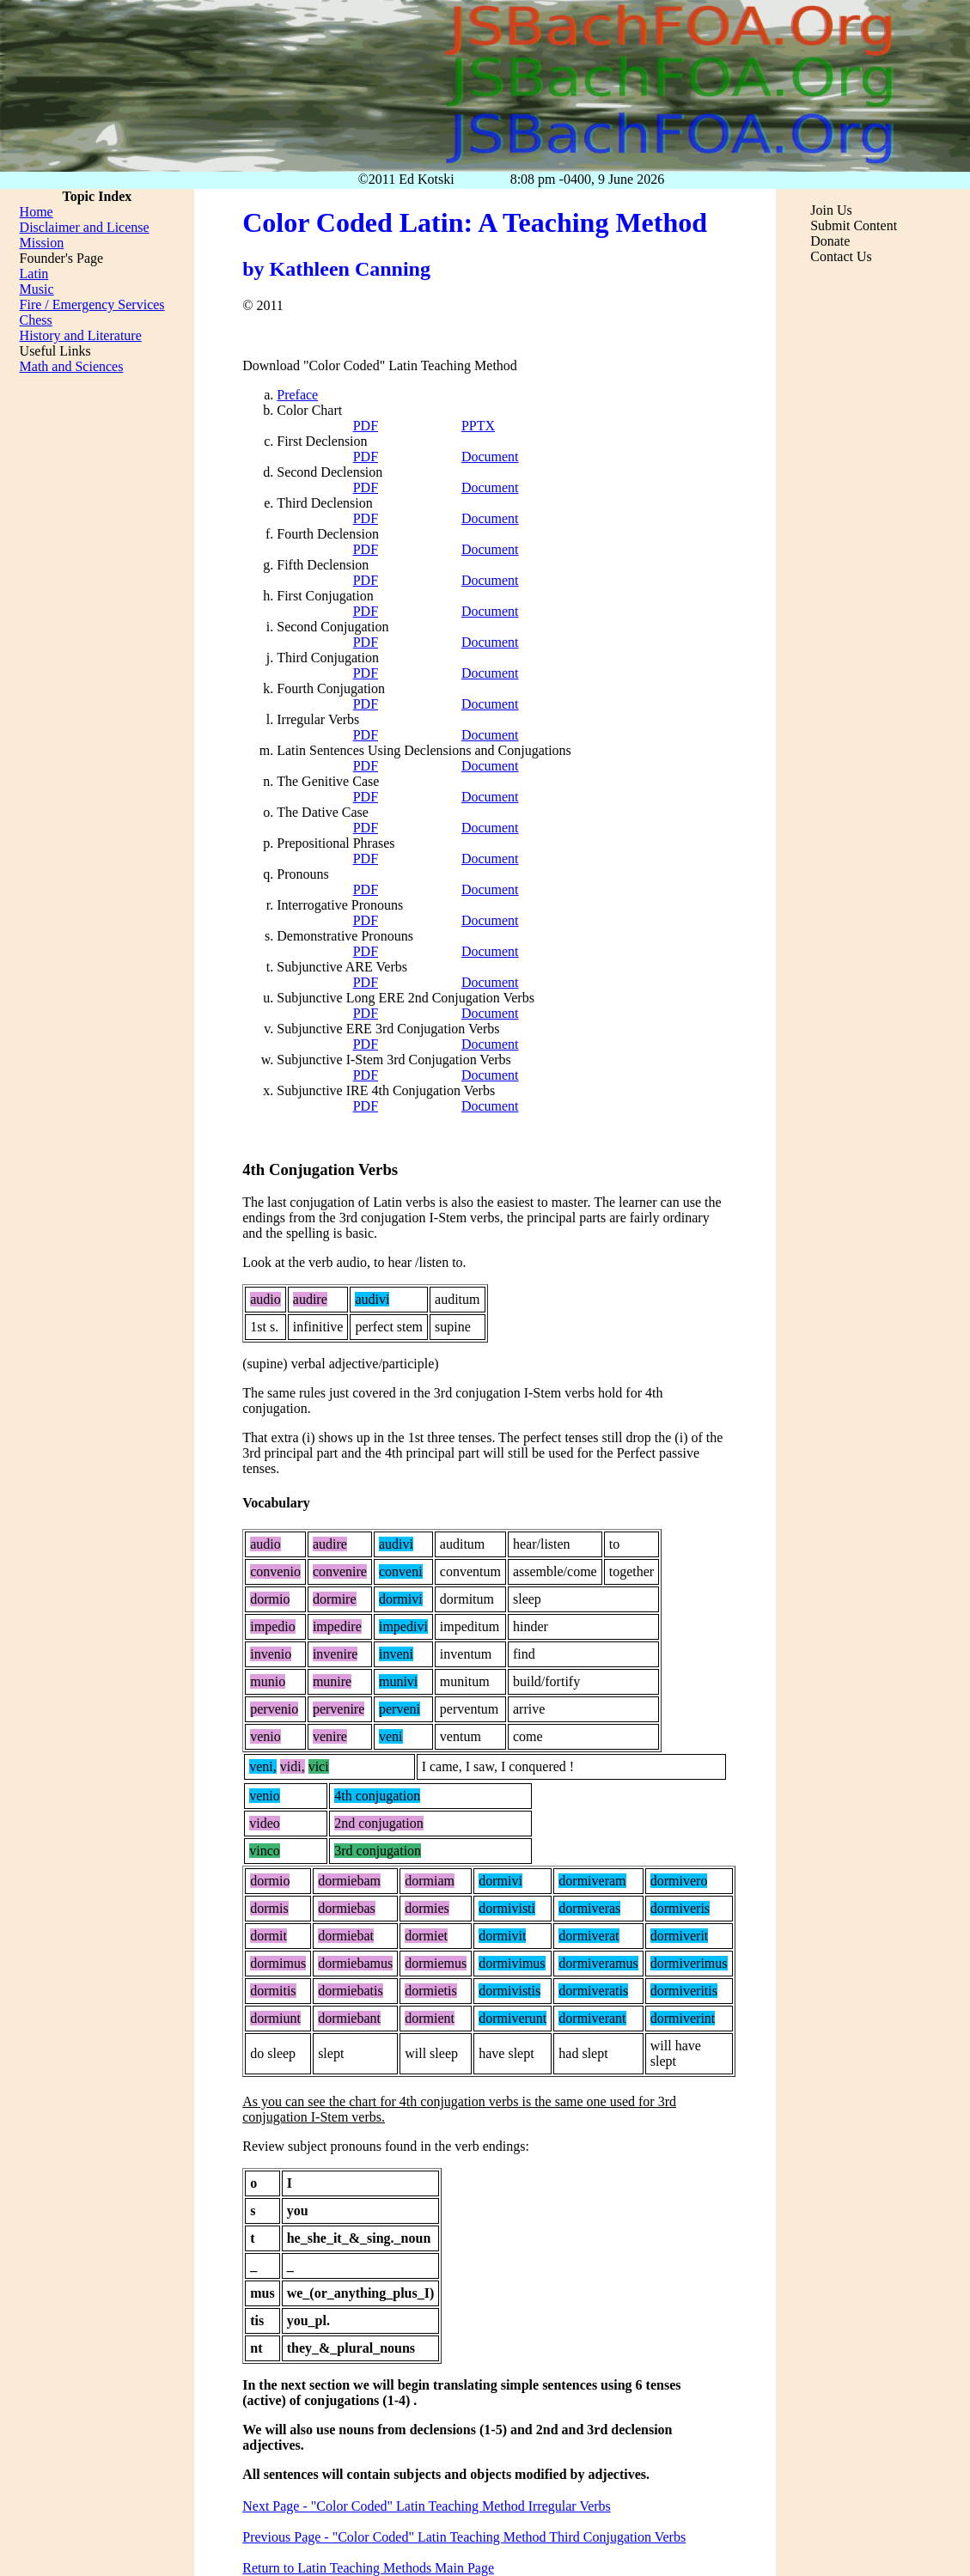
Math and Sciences (72, 366)
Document (490, 456)
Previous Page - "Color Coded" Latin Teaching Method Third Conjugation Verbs (464, 2537)
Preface (297, 394)
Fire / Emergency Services (92, 304)
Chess (36, 320)
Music (37, 289)
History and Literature (81, 335)
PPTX (478, 425)
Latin (34, 273)
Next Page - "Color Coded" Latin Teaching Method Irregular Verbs (426, 2506)
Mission (42, 242)
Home (36, 211)
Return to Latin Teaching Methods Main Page (368, 2568)
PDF (365, 425)
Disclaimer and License (84, 227)
